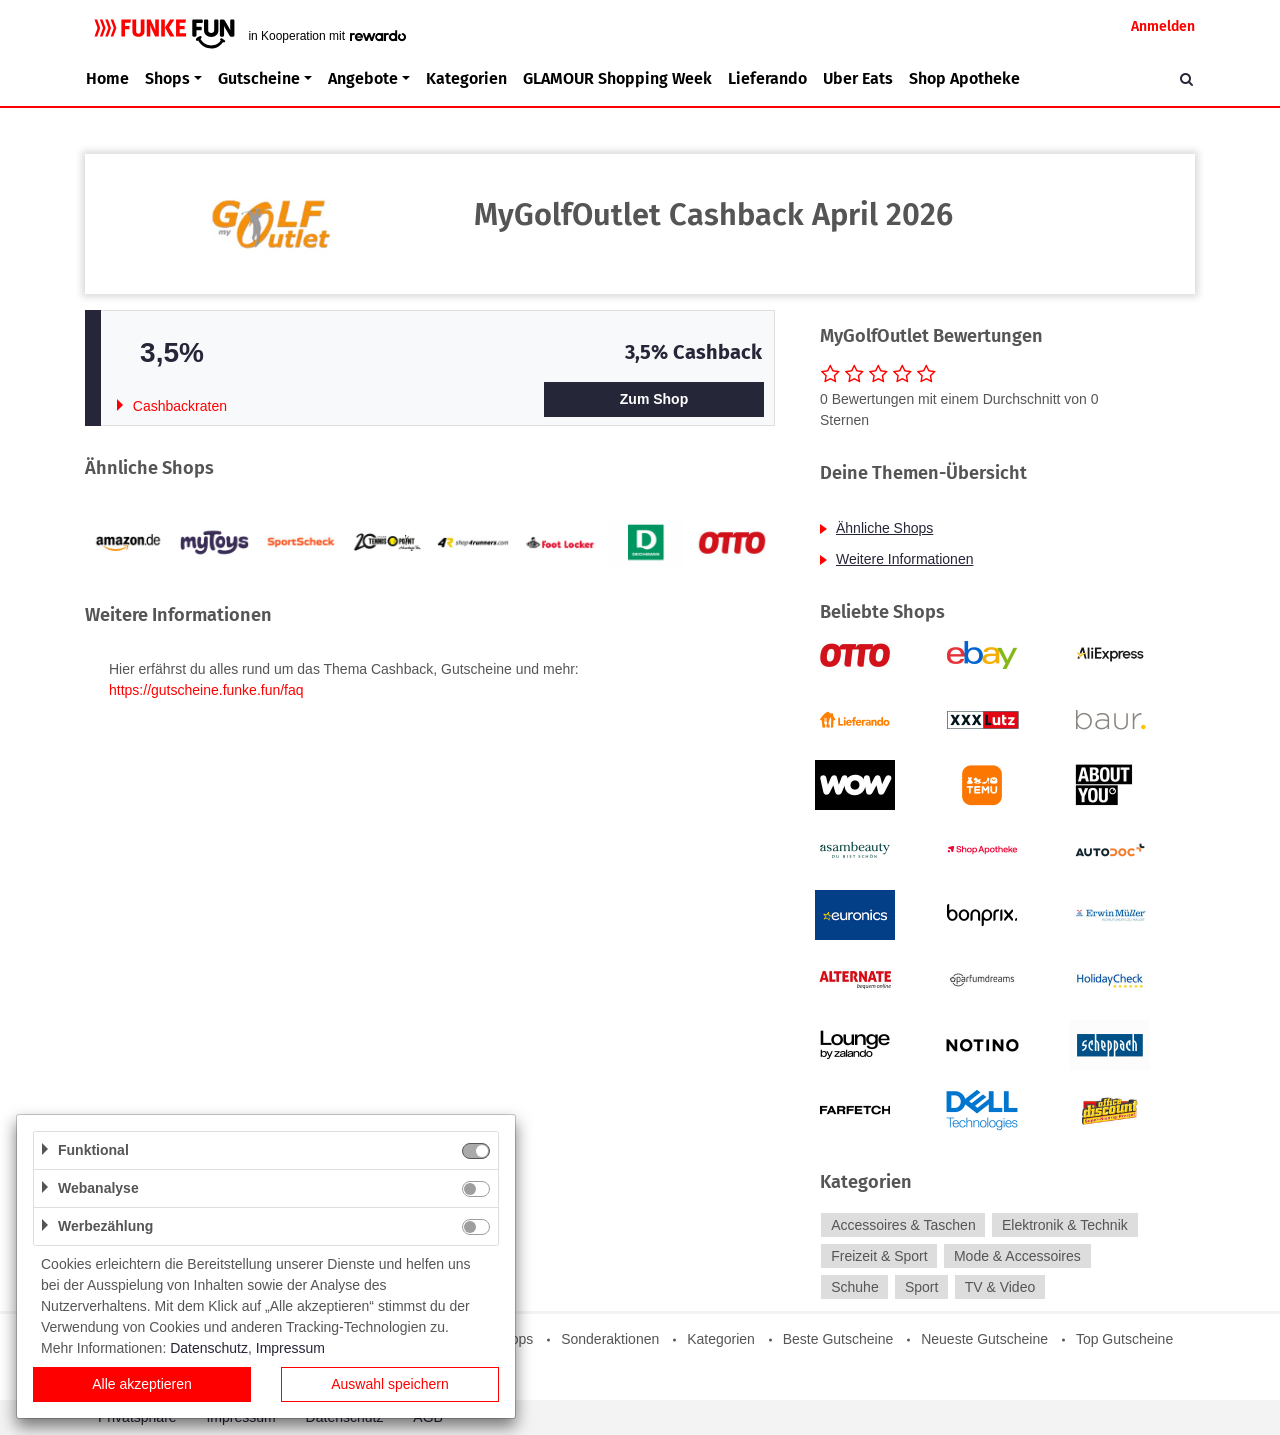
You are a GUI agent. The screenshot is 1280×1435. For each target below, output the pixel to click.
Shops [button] (167, 78)
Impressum (290, 1348)
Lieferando (767, 78)
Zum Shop (654, 399)
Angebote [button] (363, 78)
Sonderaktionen (610, 1339)
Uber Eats (858, 78)
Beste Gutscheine (838, 1339)
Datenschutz (209, 1348)
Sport (921, 1287)
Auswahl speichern (390, 1384)
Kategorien (466, 78)
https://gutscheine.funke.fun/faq (206, 690)
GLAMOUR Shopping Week (617, 78)
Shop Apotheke (964, 78)
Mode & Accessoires (1017, 1256)
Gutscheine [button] (259, 78)
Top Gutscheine (1124, 1339)
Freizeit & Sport (879, 1256)
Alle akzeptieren (142, 1384)
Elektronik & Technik (1065, 1225)
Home (107, 78)
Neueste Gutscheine (984, 1339)
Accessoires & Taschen (903, 1225)
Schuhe (854, 1287)
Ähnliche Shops (884, 528)
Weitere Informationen (904, 559)
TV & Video (1000, 1287)
